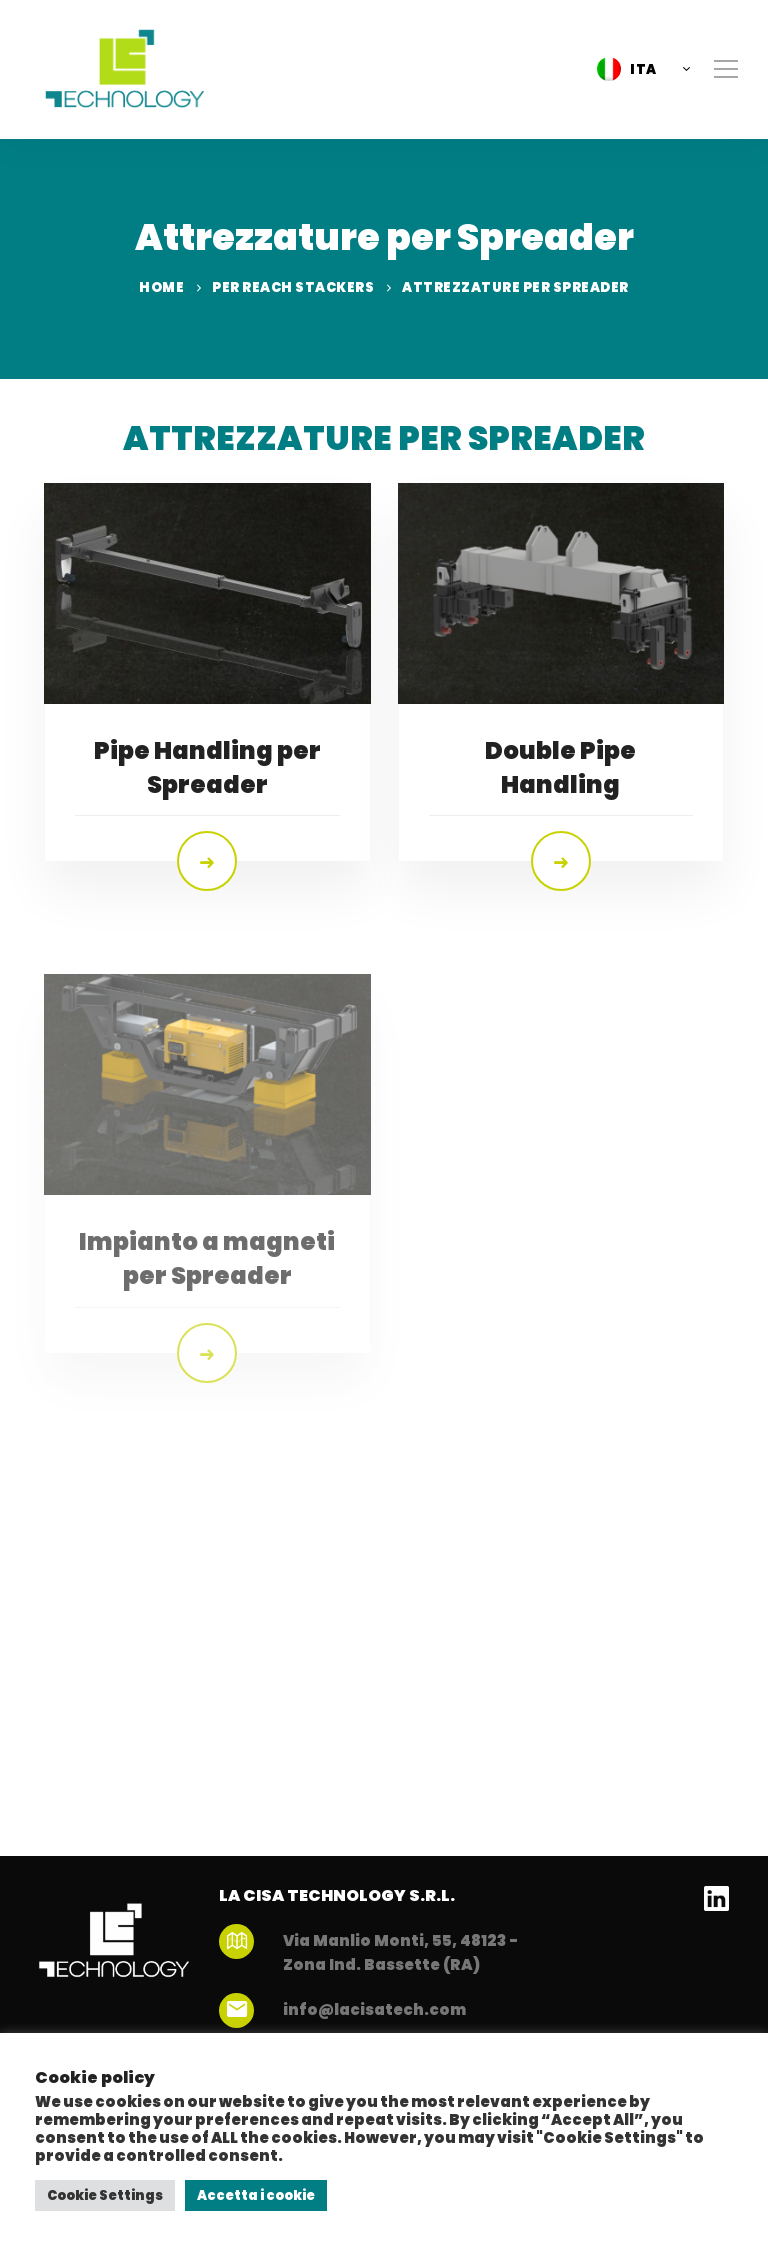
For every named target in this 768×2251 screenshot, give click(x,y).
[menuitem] (638, 69)
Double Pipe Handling (560, 768)
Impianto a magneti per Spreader (207, 1314)
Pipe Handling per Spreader (207, 767)
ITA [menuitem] (643, 69)
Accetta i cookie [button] (256, 2195)
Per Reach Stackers (293, 287)
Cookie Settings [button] (105, 2195)
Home (161, 287)
